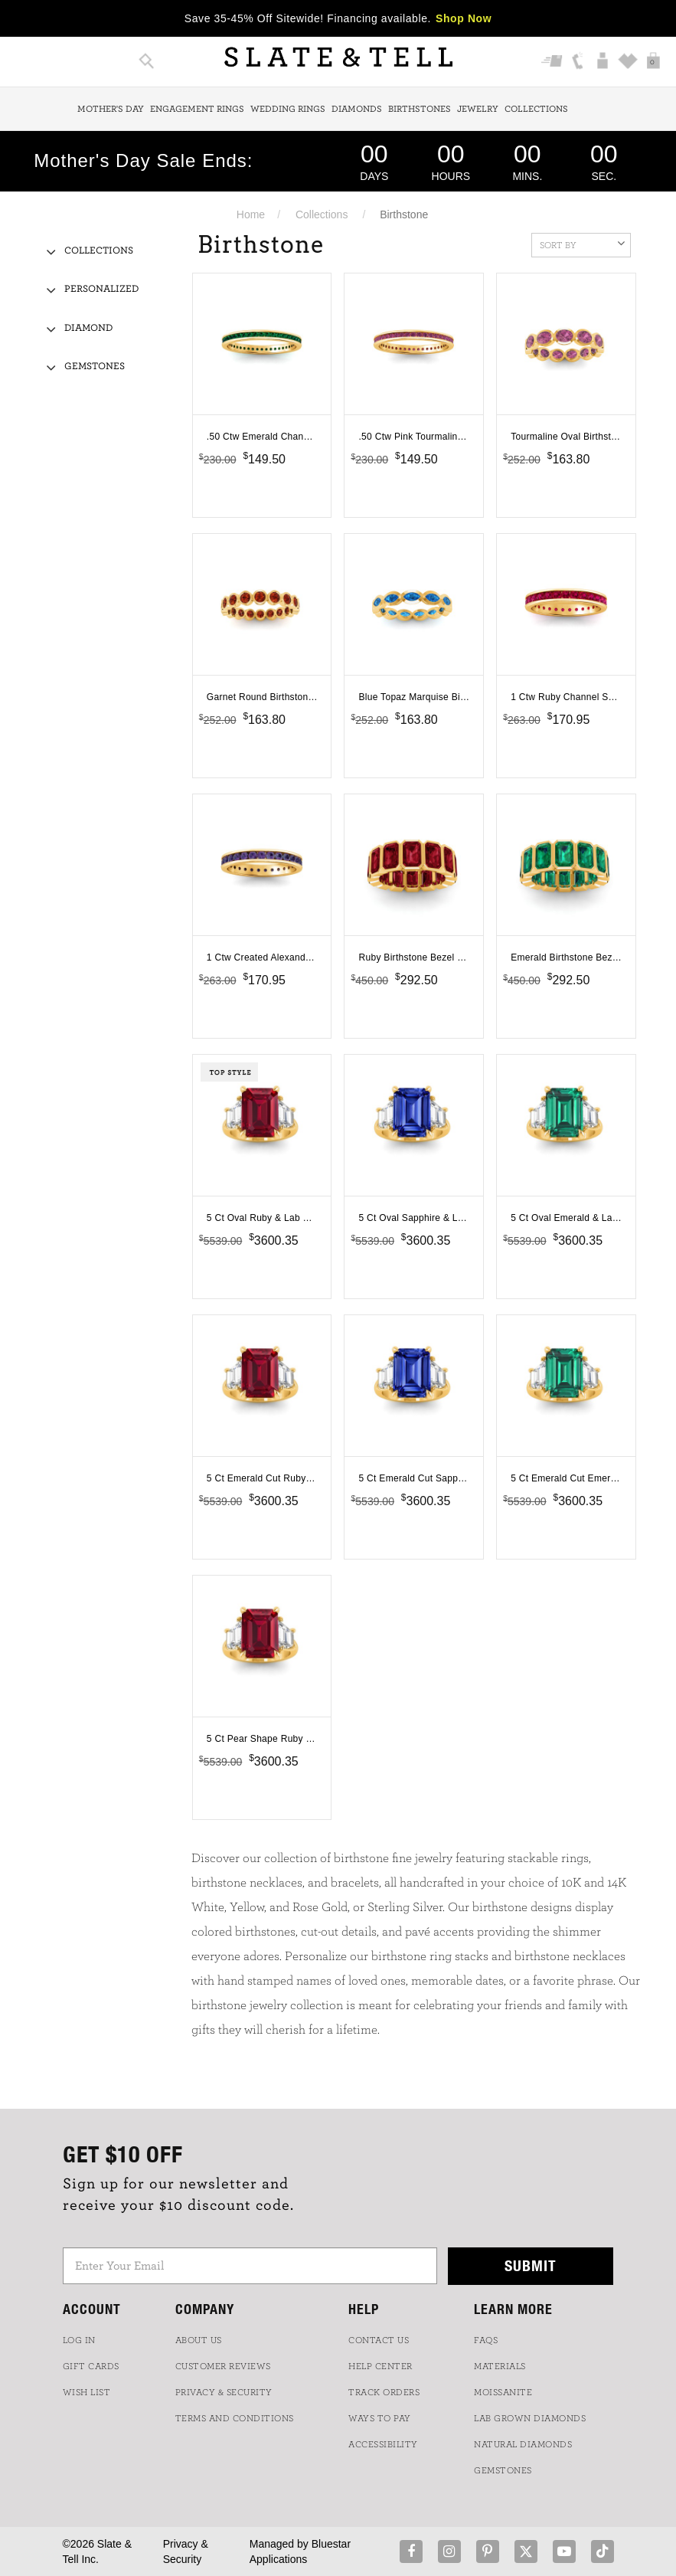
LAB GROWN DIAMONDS (530, 2418)
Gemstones (94, 367)
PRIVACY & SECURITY (224, 2392)
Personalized (101, 289)
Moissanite (503, 2392)
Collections (536, 108)
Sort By (582, 243)
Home (251, 214)
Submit (531, 2265)
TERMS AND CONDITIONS (234, 2418)
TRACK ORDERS (384, 2392)
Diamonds (356, 108)
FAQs (486, 2340)
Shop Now (463, 18)
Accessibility (383, 2444)
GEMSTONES (503, 2470)
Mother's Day (110, 108)
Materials (500, 2366)
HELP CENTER (380, 2366)
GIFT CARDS (91, 2366)
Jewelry (477, 108)
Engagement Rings (197, 108)
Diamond (88, 328)
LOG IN (79, 2340)
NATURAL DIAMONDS (523, 2444)
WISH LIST (87, 2392)
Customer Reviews (223, 2366)
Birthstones (419, 108)
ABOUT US (198, 2340)
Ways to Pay (379, 2418)
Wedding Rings (287, 108)
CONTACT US (378, 2340)
